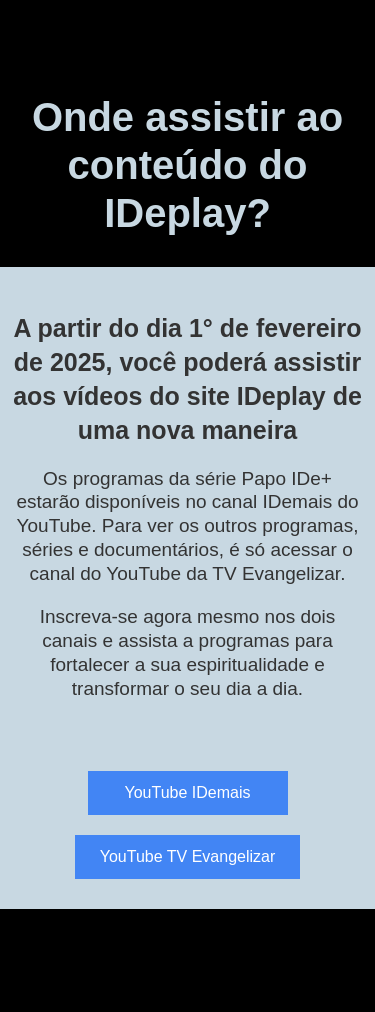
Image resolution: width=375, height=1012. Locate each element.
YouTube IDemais (188, 792)
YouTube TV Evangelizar (188, 856)
